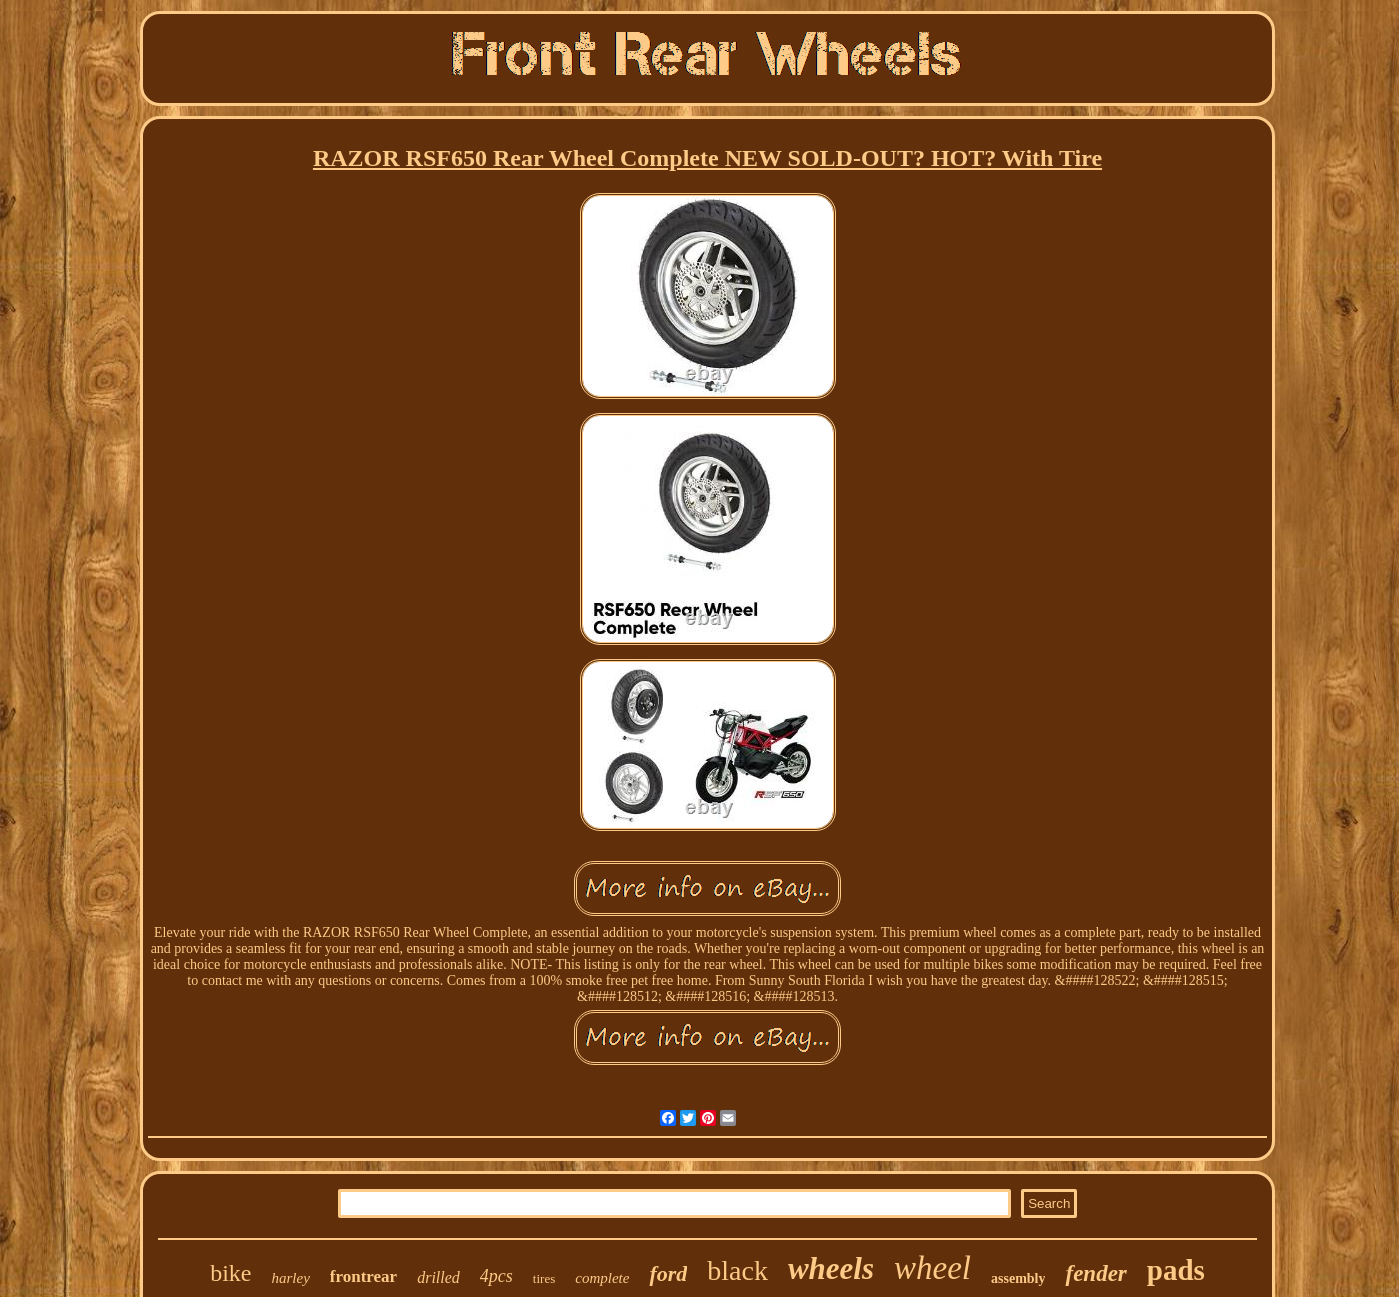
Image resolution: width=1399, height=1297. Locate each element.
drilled (438, 1277)
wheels (831, 1268)
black (737, 1270)
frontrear (363, 1276)
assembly (1018, 1278)
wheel (932, 1268)
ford (668, 1273)
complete (602, 1278)
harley (290, 1278)
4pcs (496, 1276)
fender (1095, 1273)
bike (230, 1273)
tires (544, 1278)
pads (1176, 1270)
